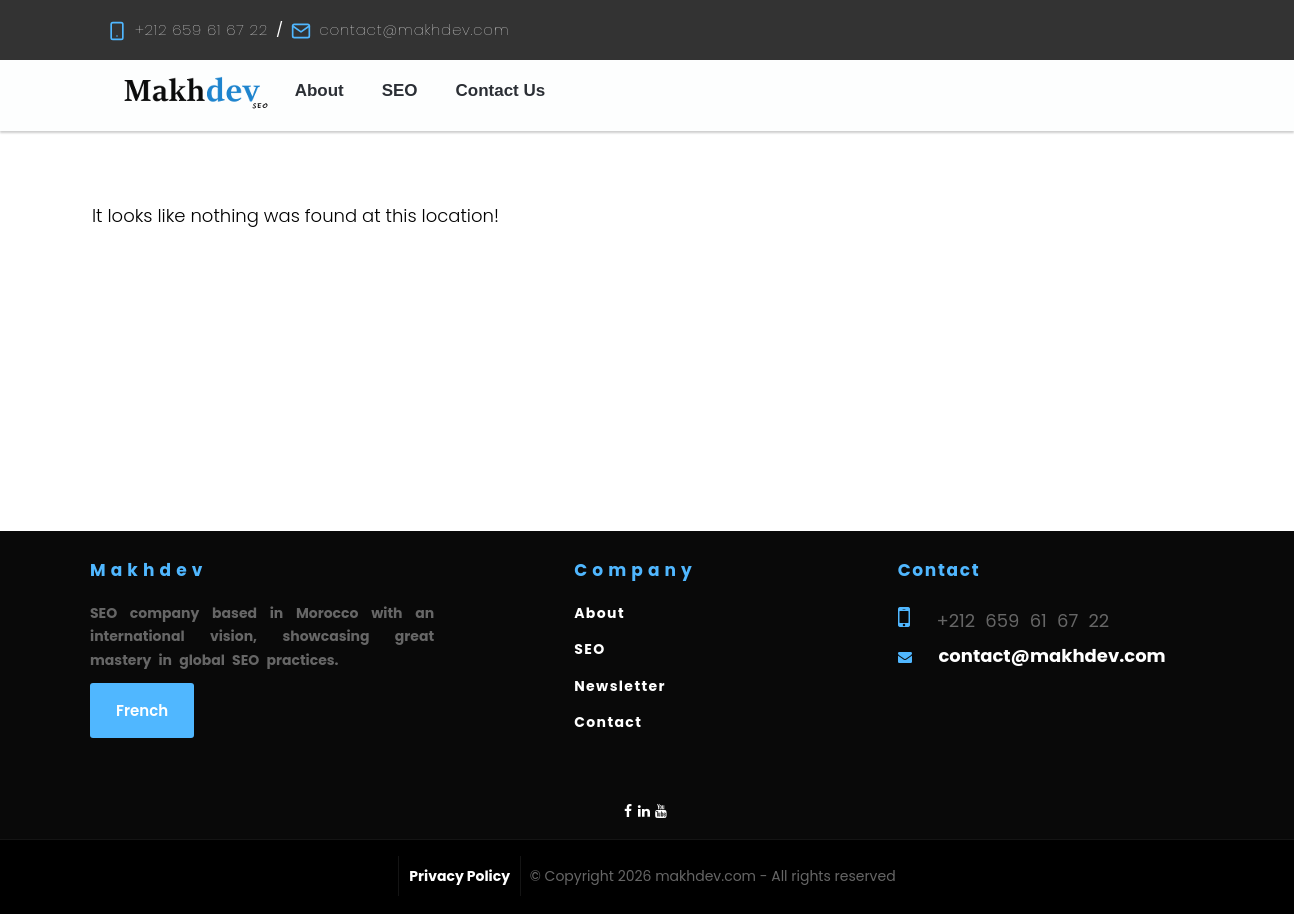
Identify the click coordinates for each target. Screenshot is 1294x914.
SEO (400, 90)
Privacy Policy (459, 876)
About (319, 90)
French (142, 710)
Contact (608, 722)
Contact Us (501, 90)
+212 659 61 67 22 (201, 29)
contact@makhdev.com (414, 29)
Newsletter (620, 686)
